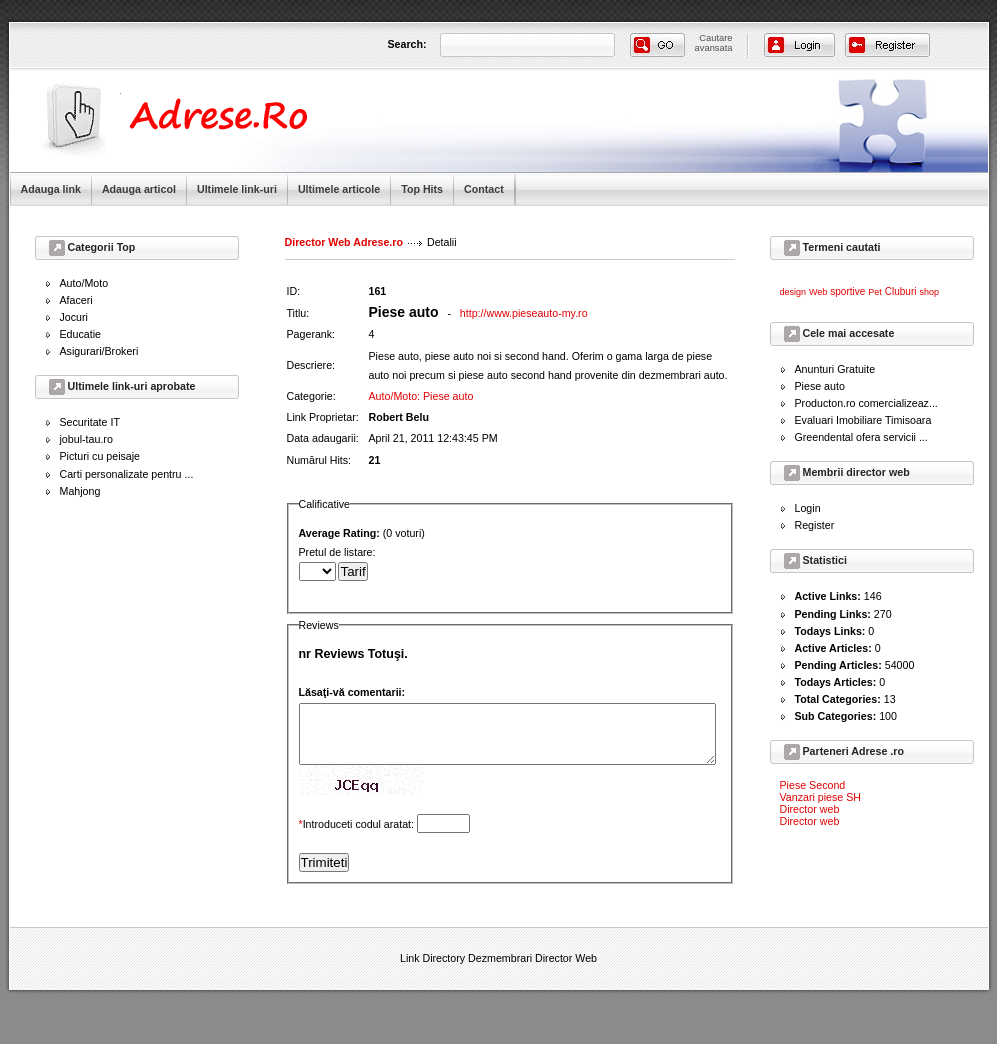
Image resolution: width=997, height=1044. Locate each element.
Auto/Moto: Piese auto (421, 396)
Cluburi (901, 291)
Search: (407, 44)
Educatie (80, 334)
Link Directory (432, 970)
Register (815, 525)
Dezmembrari (500, 970)
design (793, 292)
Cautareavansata (714, 43)
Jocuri (74, 317)
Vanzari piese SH (821, 797)
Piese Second (813, 785)
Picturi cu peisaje (100, 456)
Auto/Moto (84, 283)
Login (808, 508)
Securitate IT (90, 422)
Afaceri (76, 300)
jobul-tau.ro (86, 439)
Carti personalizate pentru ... (127, 474)
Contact (484, 189)
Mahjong (80, 491)
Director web (810, 809)
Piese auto (820, 386)
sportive (847, 291)
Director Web (566, 970)
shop (929, 292)
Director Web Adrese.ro (344, 242)
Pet (875, 292)
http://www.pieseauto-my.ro (524, 313)
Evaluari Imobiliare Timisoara (863, 420)
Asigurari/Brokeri (99, 351)
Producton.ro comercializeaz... (866, 403)
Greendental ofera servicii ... (861, 437)
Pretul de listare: (532, 571)
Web (818, 292)
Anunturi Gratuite (835, 369)
